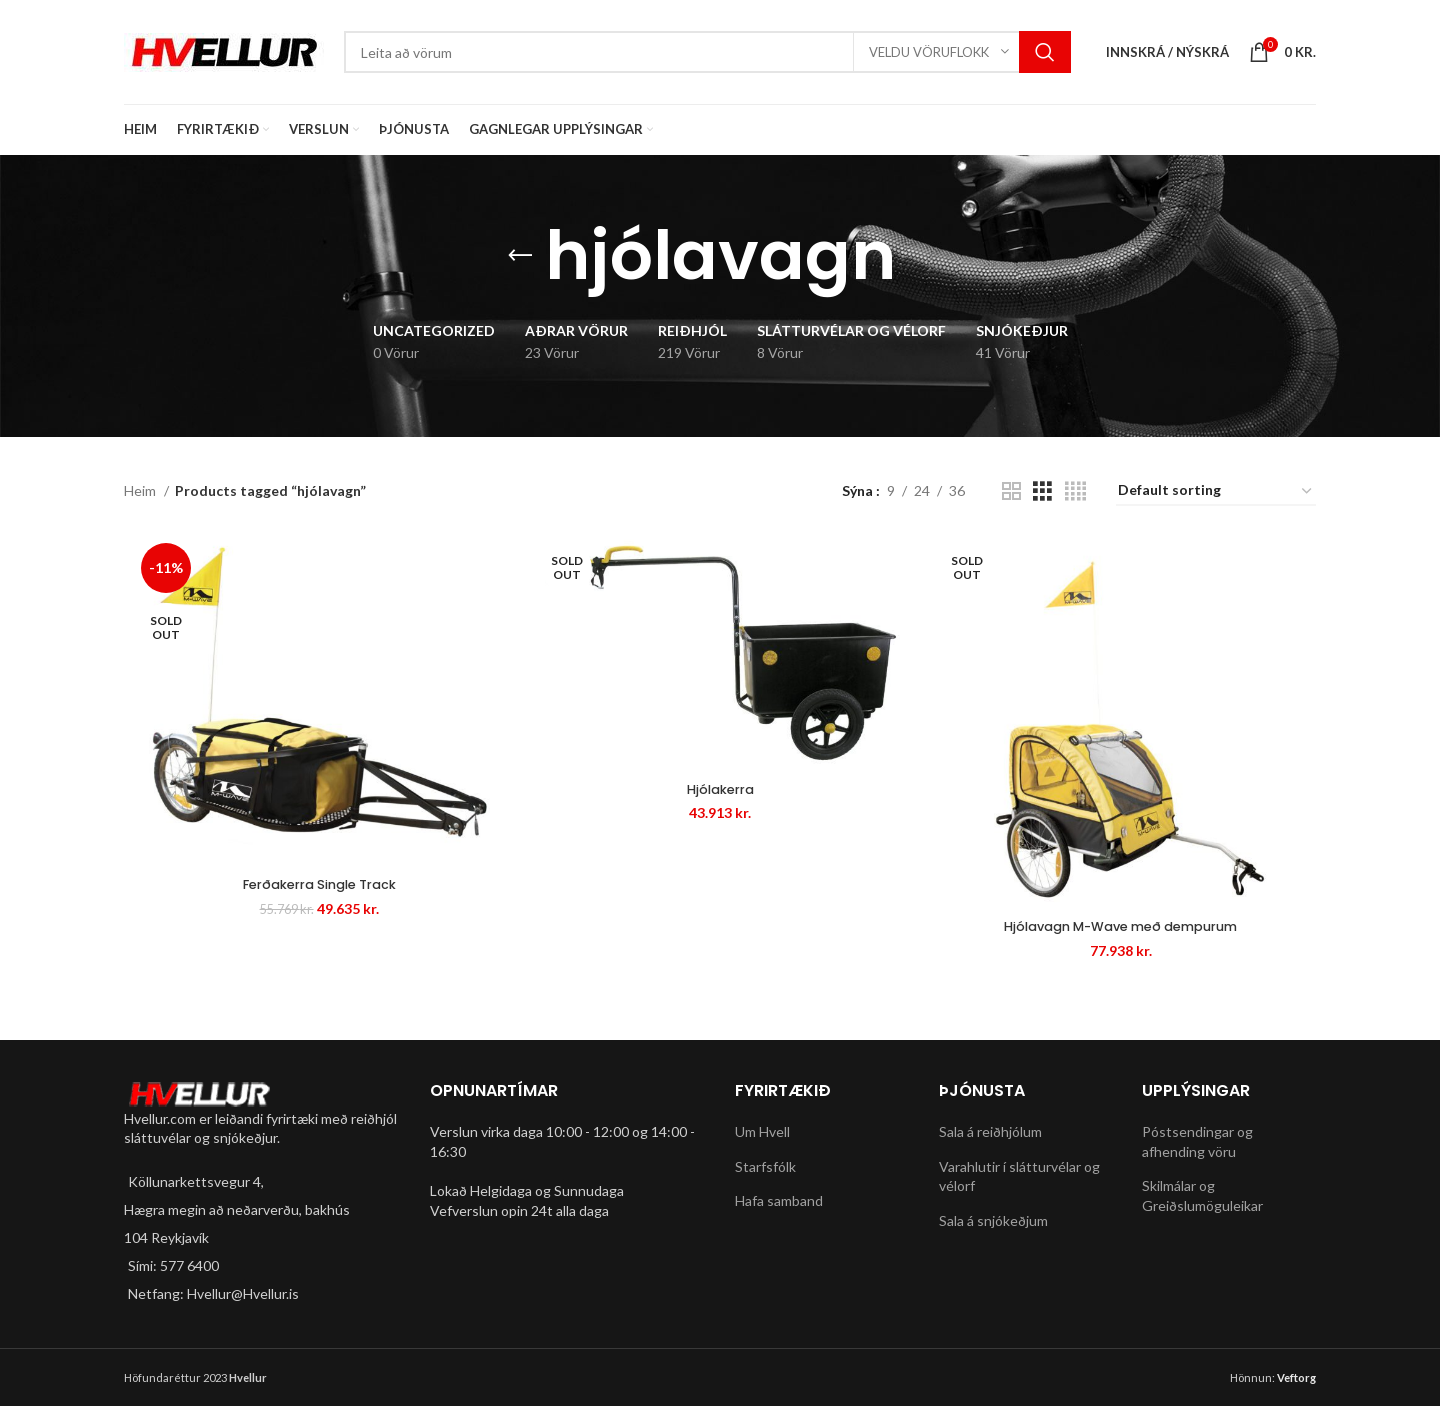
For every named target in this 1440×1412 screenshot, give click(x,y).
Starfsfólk (765, 1172)
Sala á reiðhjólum (990, 1137)
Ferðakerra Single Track (313, 890)
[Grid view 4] (1075, 491)
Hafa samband (779, 1207)
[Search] (707, 52)
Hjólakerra (720, 793)
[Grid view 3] (1042, 491)
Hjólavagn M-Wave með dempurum (1127, 932)
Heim (141, 490)
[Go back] (520, 256)
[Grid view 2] (1011, 491)
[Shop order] (1216, 491)
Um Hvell (762, 1137)
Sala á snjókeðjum (993, 1226)
